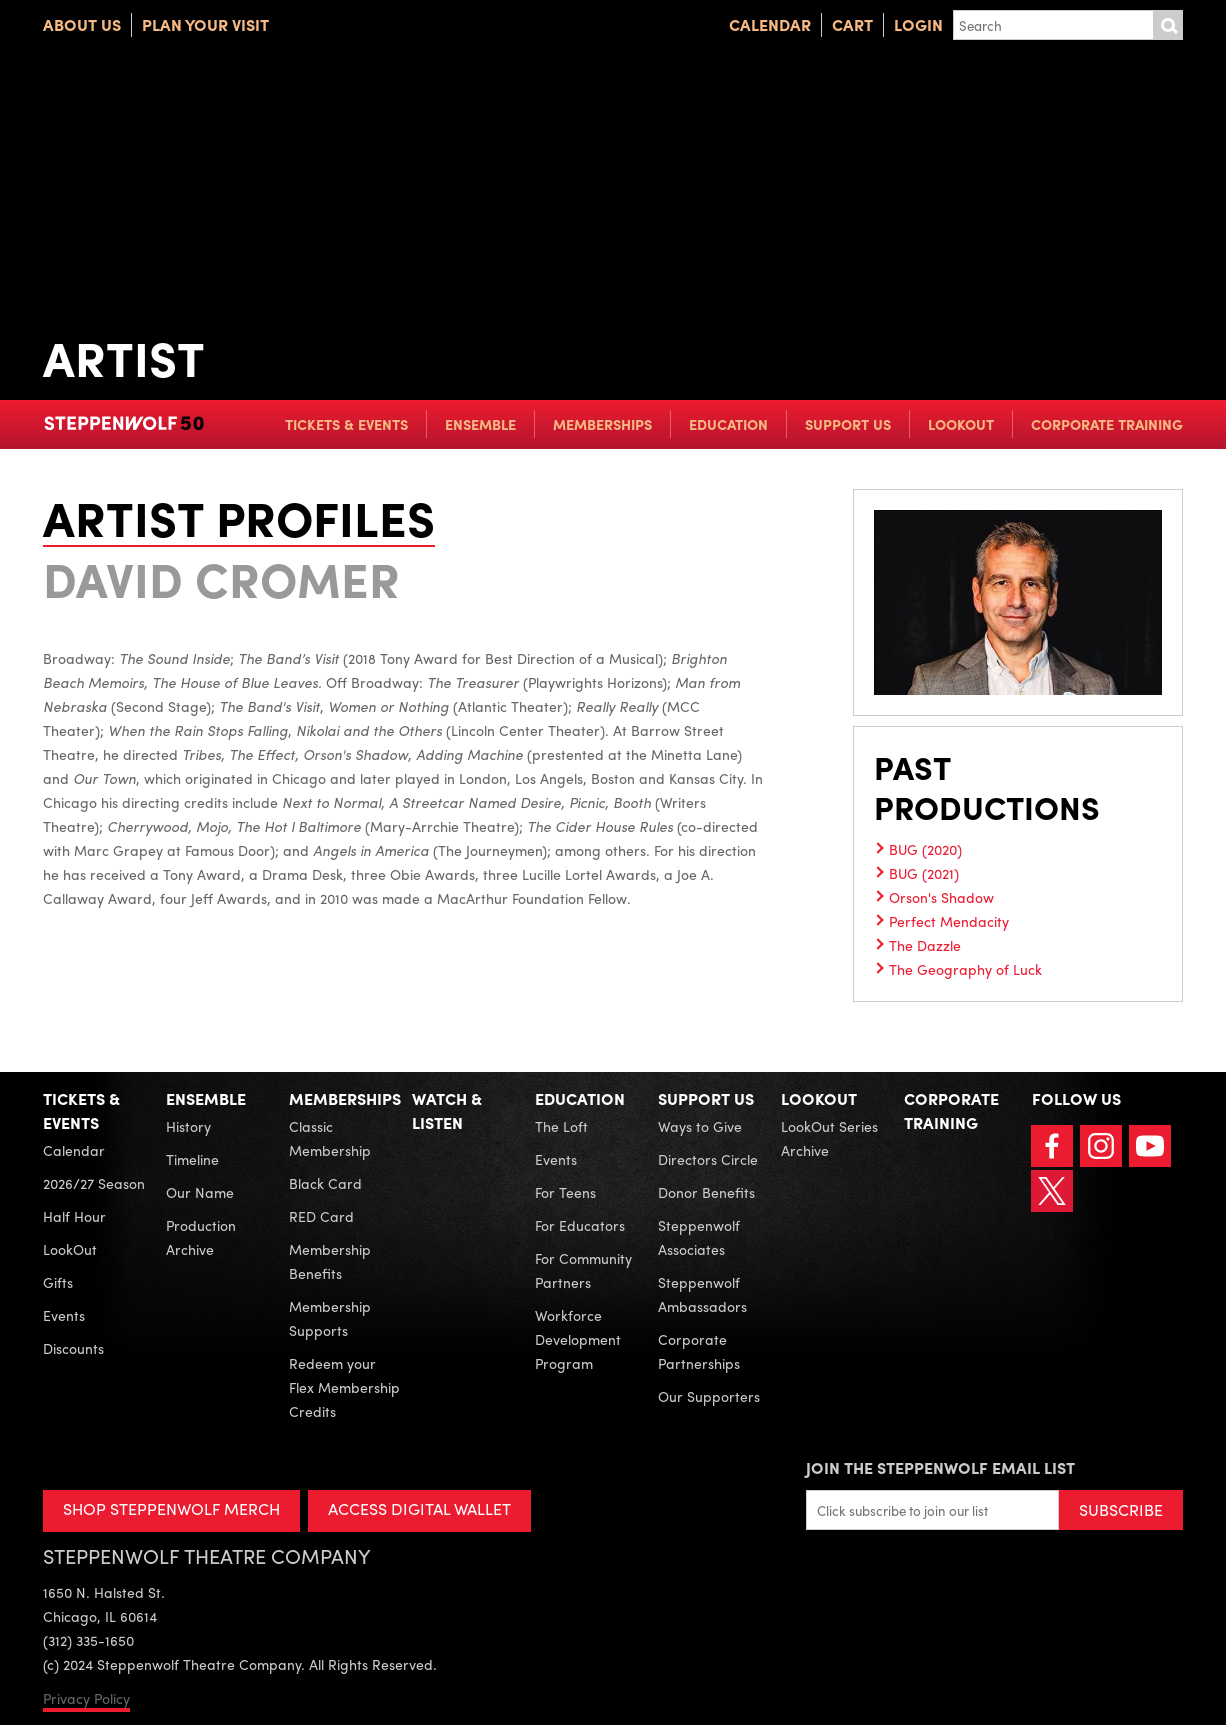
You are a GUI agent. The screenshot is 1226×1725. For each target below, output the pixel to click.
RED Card (321, 1216)
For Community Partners (583, 1270)
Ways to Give (700, 1126)
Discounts (73, 1348)
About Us (82, 24)
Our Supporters (709, 1396)
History (188, 1126)
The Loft (561, 1126)
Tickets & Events (346, 424)
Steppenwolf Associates (699, 1237)
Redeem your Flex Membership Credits (344, 1387)
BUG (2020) (925, 849)
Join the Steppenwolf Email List (940, 1467)
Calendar (770, 24)
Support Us (848, 424)
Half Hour (74, 1216)
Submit (1168, 25)
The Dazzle (925, 945)
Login (918, 24)
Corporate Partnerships (699, 1351)
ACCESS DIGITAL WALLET (419, 1508)
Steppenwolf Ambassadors (702, 1294)
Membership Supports (330, 1318)
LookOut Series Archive (829, 1138)
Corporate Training (1107, 424)
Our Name (200, 1192)
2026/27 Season (94, 1183)
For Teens (565, 1192)
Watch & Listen (447, 1110)
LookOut (961, 424)
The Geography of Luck (965, 969)
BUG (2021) (924, 873)
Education (728, 424)
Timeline (192, 1159)
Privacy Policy (86, 1698)
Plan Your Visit (205, 24)
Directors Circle (708, 1159)
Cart (852, 24)
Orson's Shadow (941, 897)
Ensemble (480, 424)
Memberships (602, 424)
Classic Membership (330, 1138)
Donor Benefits (706, 1192)
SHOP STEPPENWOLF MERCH (171, 1508)
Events (64, 1315)
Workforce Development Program (578, 1339)
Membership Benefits (330, 1261)
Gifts (58, 1282)
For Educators (580, 1225)
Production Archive (201, 1237)
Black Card (325, 1183)
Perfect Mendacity (949, 921)
